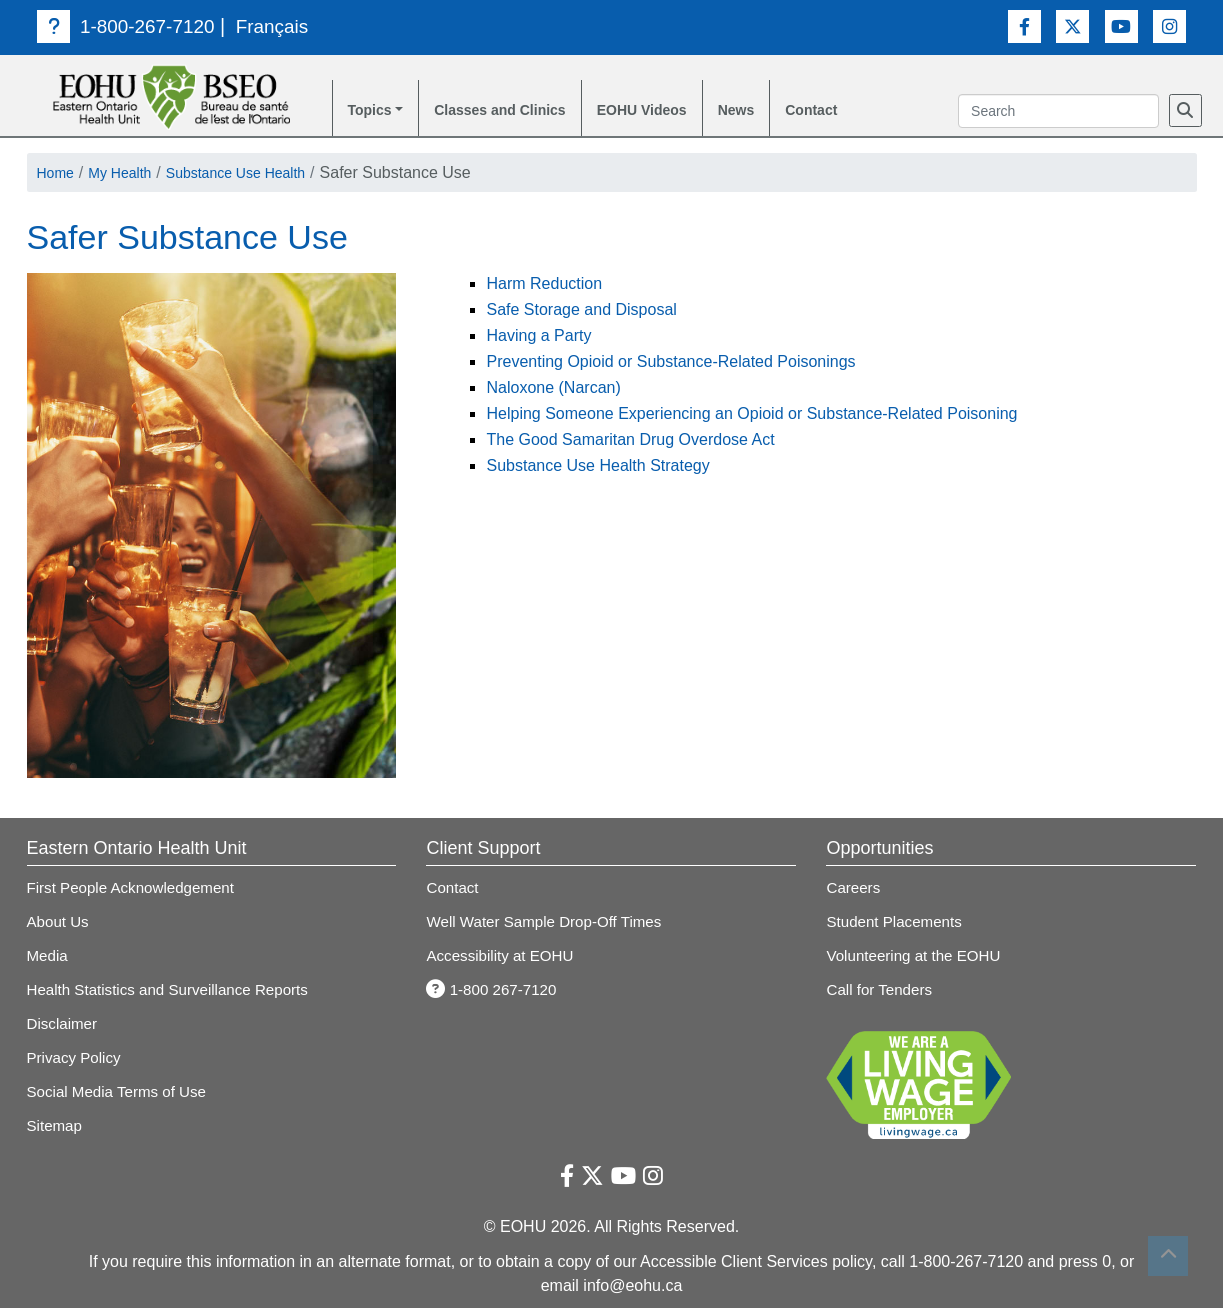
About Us (60, 924)
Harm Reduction (544, 286)
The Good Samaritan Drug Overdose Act (630, 442)
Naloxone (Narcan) (553, 390)
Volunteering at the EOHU (918, 958)
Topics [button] (373, 111)
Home (58, 175)
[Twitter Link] (1072, 25)
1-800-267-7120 (129, 26)
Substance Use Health (259, 175)
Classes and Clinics (516, 111)
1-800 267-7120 (494, 992)
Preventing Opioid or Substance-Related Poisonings (670, 364)
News (777, 111)
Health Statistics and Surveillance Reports (176, 992)
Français (282, 26)
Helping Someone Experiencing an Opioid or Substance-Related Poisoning (751, 416)
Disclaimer (64, 1026)
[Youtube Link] (1121, 25)
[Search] (1185, 112)
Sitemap (56, 1128)
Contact (859, 111)
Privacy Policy (77, 1060)
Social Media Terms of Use (122, 1094)
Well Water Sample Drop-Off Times (550, 924)
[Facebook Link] (1024, 25)
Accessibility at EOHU (504, 958)
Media (49, 958)
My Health (130, 175)
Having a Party (538, 338)
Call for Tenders (882, 992)
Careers (854, 890)
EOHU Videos (673, 111)
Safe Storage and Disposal (581, 312)
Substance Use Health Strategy (597, 468)
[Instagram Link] (1169, 25)
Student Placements (897, 924)
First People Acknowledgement (137, 890)
